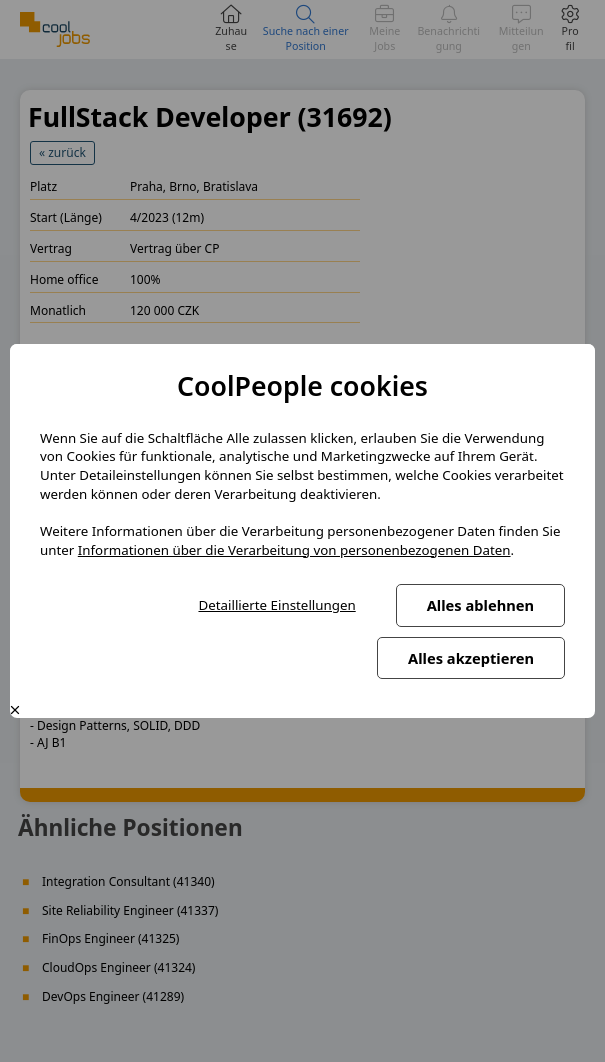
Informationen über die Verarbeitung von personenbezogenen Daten (294, 550)
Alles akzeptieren (471, 658)
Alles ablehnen (480, 605)
